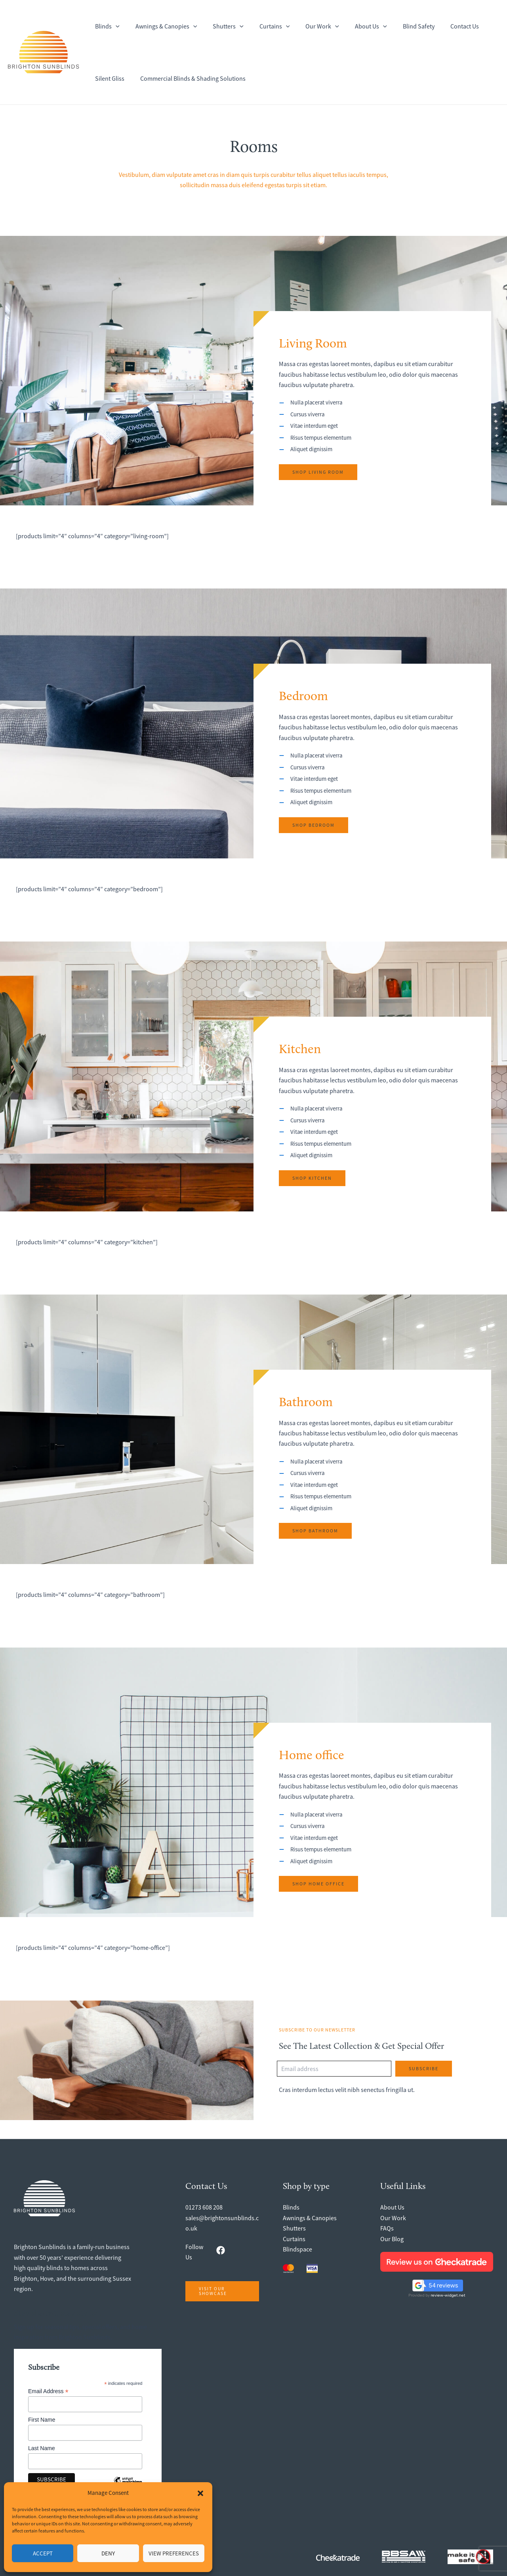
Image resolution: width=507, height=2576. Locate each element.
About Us (392, 2207)
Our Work (393, 2218)
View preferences (174, 2553)
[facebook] (220, 2250)
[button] (200, 2493)
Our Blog (392, 2239)
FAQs (387, 2228)
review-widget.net (448, 2295)
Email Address (48, 2391)
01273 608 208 (204, 2207)
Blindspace (297, 2249)
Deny (108, 2553)
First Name (41, 2420)
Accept (43, 2553)
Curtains (294, 2239)
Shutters (294, 2228)
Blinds (291, 2207)
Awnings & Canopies (310, 2218)
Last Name (41, 2448)
